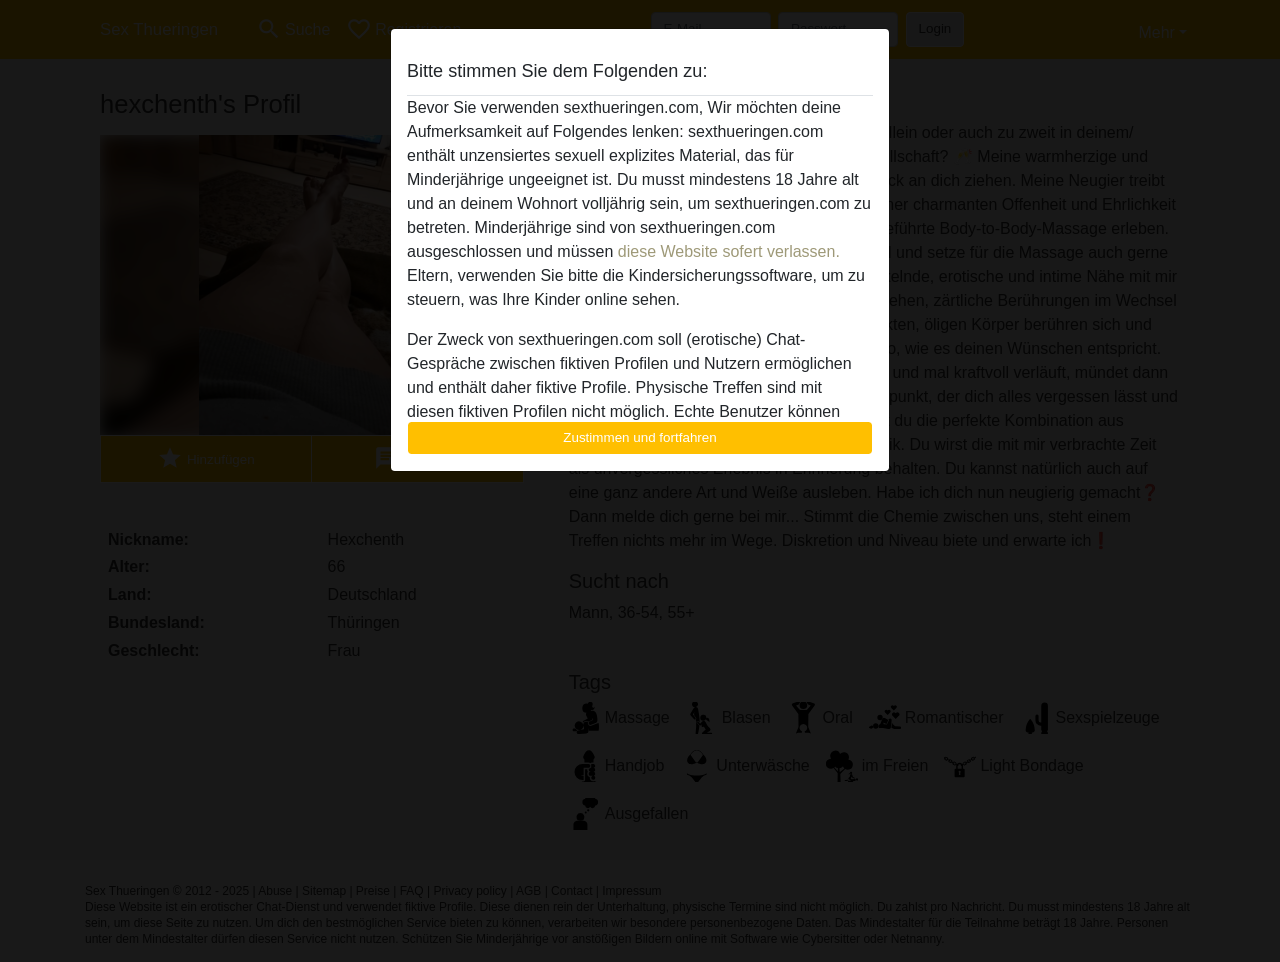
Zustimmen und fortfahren (640, 437)
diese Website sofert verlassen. (729, 251)
